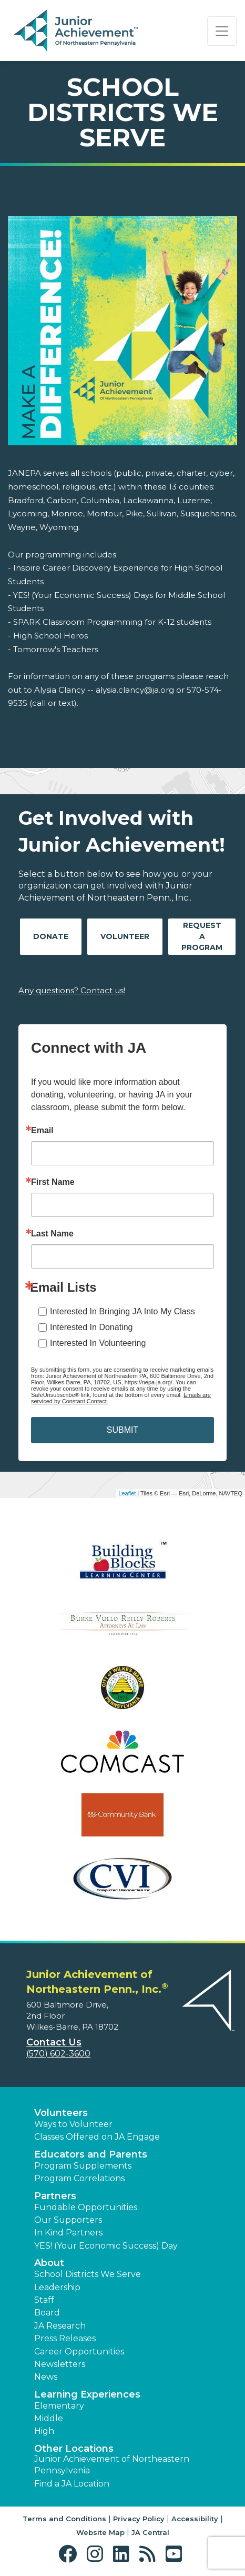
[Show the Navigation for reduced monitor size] (222, 31)
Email (42, 1130)
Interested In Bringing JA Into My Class (122, 1311)
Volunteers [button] (61, 2113)
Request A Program (201, 936)
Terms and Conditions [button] (64, 2518)
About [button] (49, 2263)
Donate (50, 936)
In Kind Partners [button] (68, 2233)
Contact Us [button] (53, 2042)
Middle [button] (48, 2418)
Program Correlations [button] (79, 2178)
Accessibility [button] (194, 2518)
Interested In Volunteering (98, 1343)
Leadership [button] (57, 2287)
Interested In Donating (91, 1327)
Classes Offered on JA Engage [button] (97, 2137)
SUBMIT (122, 1429)
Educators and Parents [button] (90, 2154)
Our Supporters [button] (68, 2220)
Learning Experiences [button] (87, 2394)
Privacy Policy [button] (139, 2518)
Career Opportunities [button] (79, 2352)
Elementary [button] (59, 2406)
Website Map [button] (100, 2532)
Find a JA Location (71, 2484)
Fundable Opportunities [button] (85, 2207)
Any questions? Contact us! (71, 990)
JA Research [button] (60, 2326)
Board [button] (47, 2313)
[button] (70, 2554)
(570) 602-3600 (58, 2054)
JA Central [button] (150, 2532)
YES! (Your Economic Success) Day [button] (106, 2246)
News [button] (45, 2377)
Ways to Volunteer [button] (73, 2124)
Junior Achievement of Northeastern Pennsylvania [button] (111, 2464)
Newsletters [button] (59, 2364)
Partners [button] (55, 2196)
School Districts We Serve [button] (87, 2274)
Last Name (52, 1234)
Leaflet (127, 1493)
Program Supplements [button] (82, 2166)
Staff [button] (44, 2300)
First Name (53, 1182)
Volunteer (124, 936)
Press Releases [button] (65, 2338)
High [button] (44, 2431)
